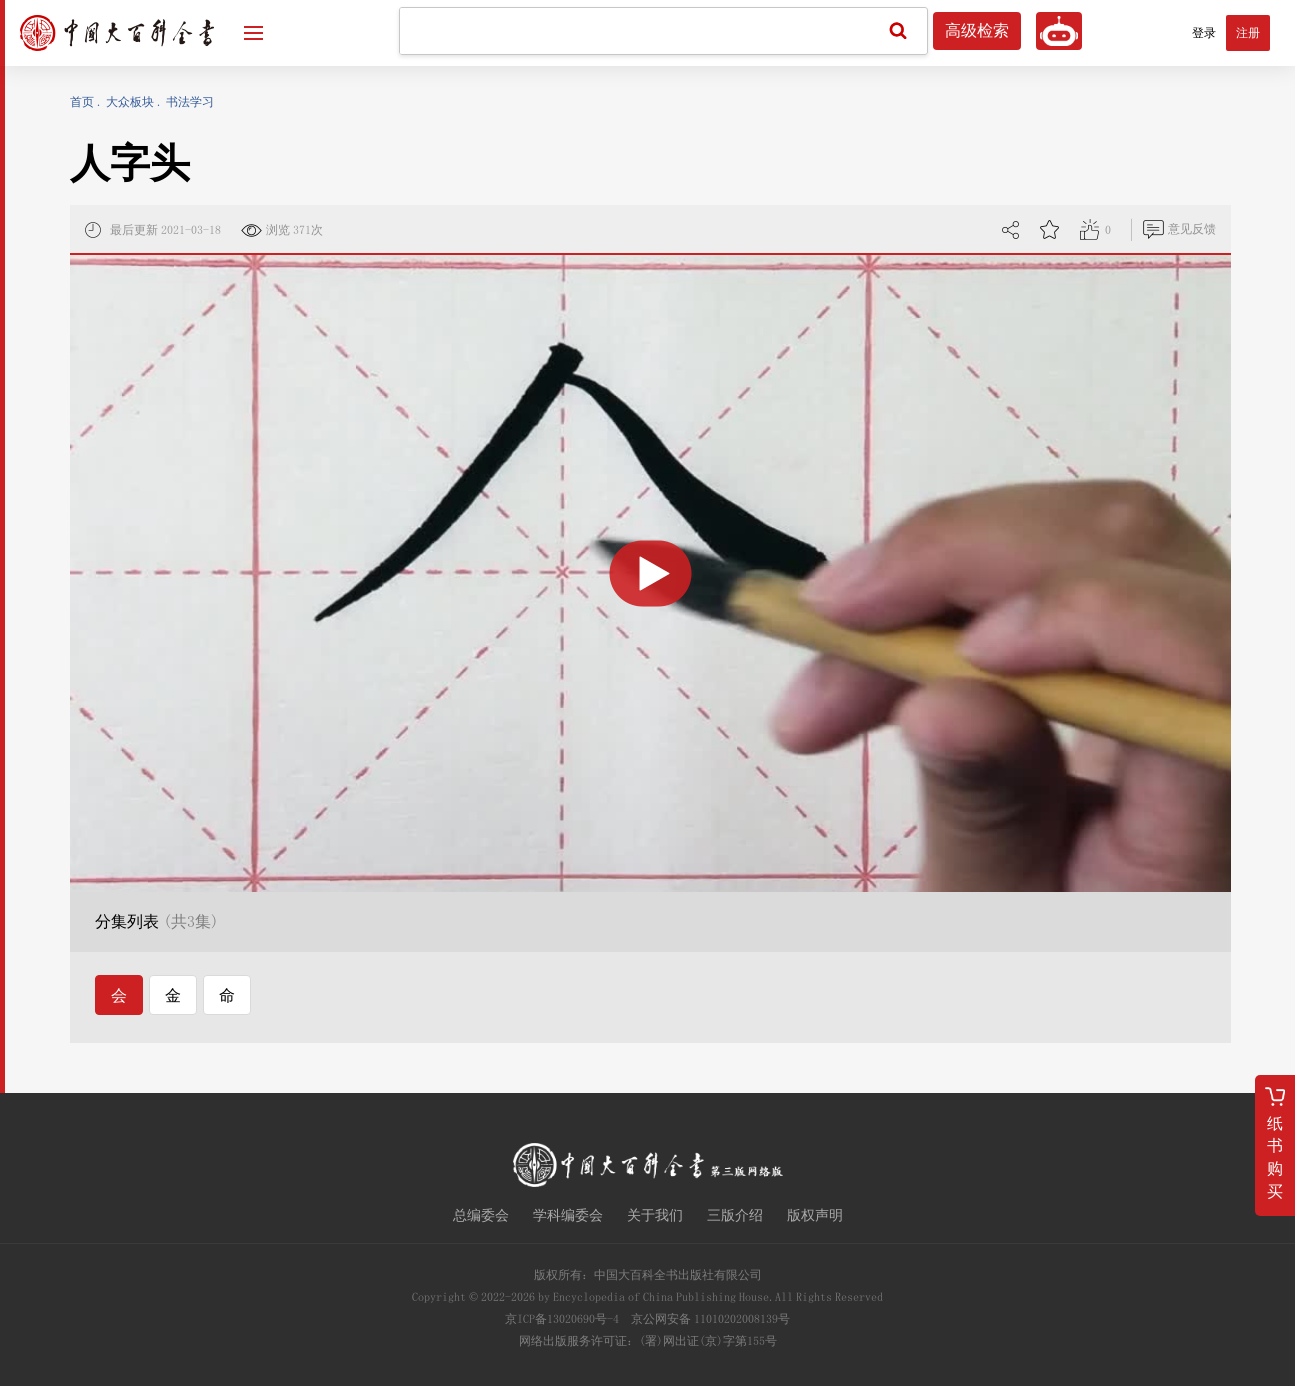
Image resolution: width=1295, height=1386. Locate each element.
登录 (1204, 33)
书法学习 (190, 102)
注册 (1248, 33)
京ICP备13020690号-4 (562, 1319)
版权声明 (815, 1215)
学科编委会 (568, 1215)
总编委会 (481, 1215)
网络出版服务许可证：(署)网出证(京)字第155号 (648, 1341)
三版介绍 (735, 1215)
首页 (82, 102)
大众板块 (130, 102)
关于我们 (655, 1215)
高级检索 (977, 31)
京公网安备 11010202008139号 (710, 1319)
